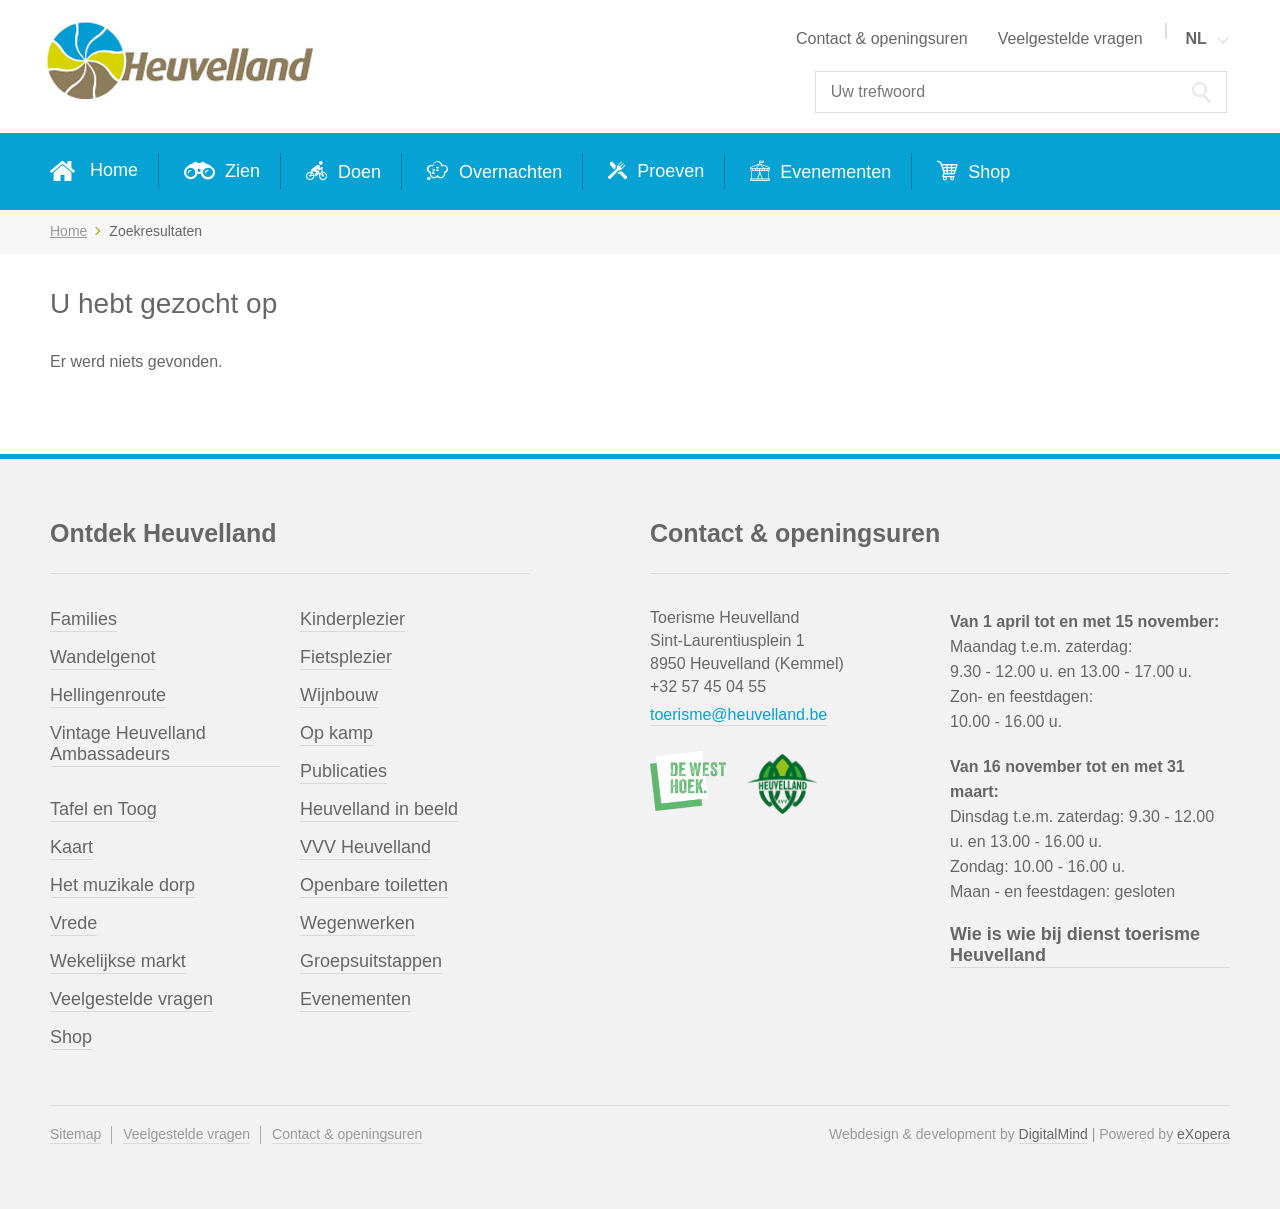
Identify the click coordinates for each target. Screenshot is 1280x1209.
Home (114, 170)
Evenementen (833, 172)
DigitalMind (1053, 1134)
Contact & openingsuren (882, 38)
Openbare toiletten (374, 885)
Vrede (73, 923)
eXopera (1203, 1134)
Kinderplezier (352, 619)
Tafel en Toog (103, 809)
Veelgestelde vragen (1070, 38)
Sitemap (75, 1134)
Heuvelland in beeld (379, 809)
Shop (986, 172)
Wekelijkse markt (118, 961)
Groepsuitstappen (371, 961)
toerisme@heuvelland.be (738, 714)
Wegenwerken (357, 923)
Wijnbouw (339, 695)
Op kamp (336, 733)
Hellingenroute (108, 695)
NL (1195, 38)
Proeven (668, 171)
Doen (357, 172)
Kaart (71, 847)
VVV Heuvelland (365, 847)
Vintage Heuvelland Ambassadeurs (128, 743)
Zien (240, 171)
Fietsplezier (346, 657)
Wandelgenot (102, 657)
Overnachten (508, 172)
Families (83, 619)
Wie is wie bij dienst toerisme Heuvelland (1075, 944)
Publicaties (343, 771)
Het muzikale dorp (122, 885)
